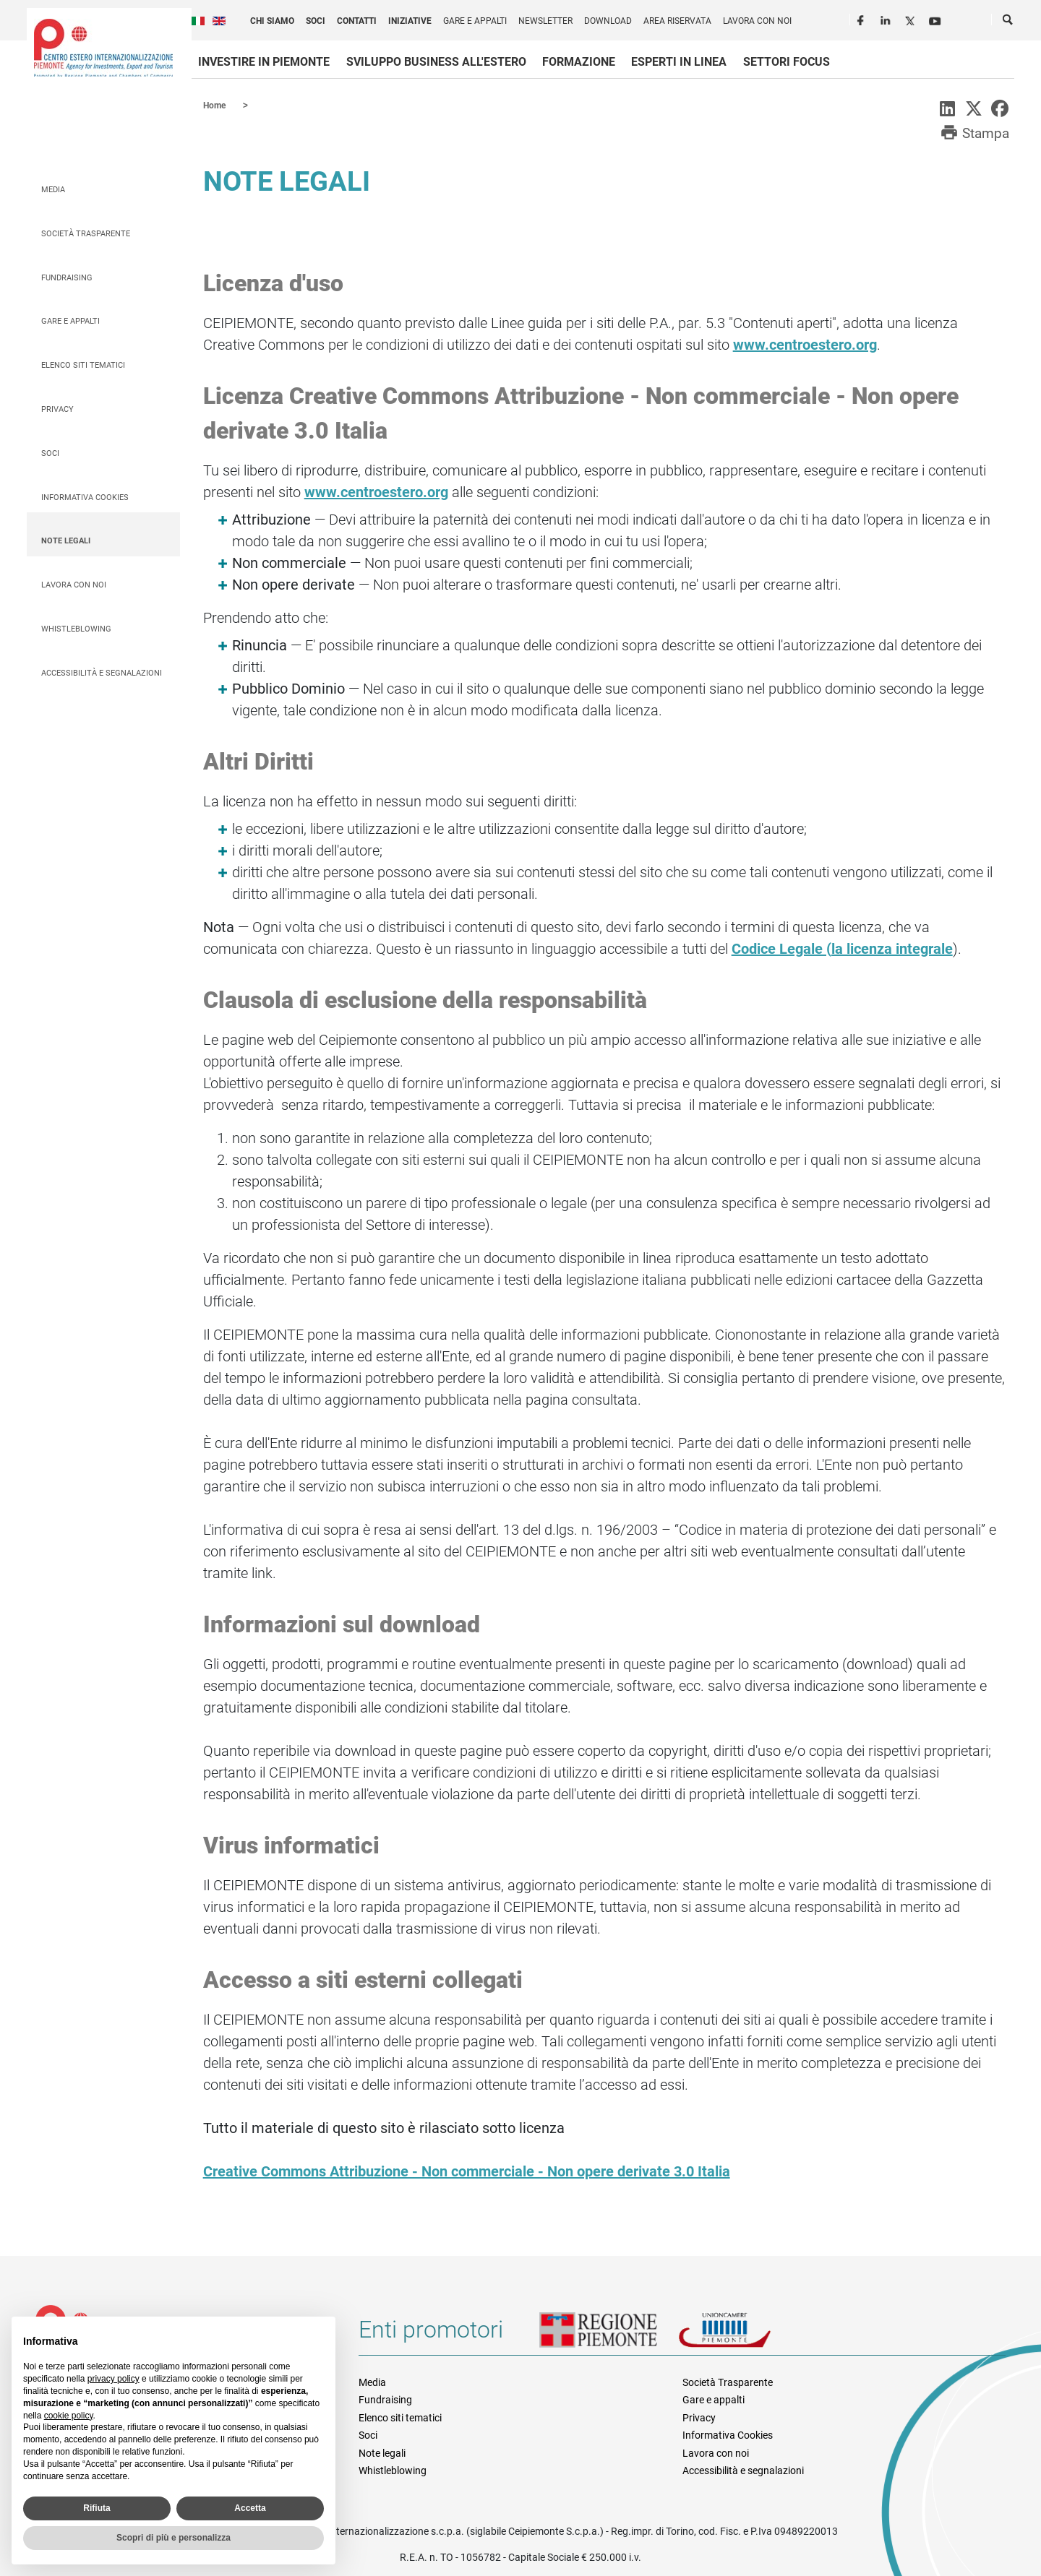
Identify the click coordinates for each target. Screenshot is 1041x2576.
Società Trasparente (85, 233)
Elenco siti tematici (83, 364)
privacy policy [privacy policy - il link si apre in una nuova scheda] (113, 2379)
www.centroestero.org (805, 344)
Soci (315, 21)
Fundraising (67, 277)
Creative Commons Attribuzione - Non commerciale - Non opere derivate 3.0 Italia (466, 2170)
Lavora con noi (757, 21)
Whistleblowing (76, 628)
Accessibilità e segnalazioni (101, 672)
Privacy (57, 408)
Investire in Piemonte (264, 62)
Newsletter (545, 21)
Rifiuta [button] (96, 2508)
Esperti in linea (679, 62)
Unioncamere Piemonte (744, 2335)
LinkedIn (887, 19)
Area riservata (677, 21)
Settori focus (786, 62)
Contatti (357, 21)
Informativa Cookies (85, 496)
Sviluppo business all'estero (436, 62)
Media (53, 189)
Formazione (578, 62)
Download (608, 21)
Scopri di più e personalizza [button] (173, 2538)
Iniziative (410, 21)
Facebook (862, 19)
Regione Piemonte (608, 2335)
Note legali (65, 540)
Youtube (936, 19)
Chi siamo (272, 21)
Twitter (911, 19)
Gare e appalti (475, 21)
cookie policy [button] (68, 2416)
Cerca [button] (1008, 22)
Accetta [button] (249, 2508)
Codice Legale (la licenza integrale (842, 948)
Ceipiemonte (103, 48)
